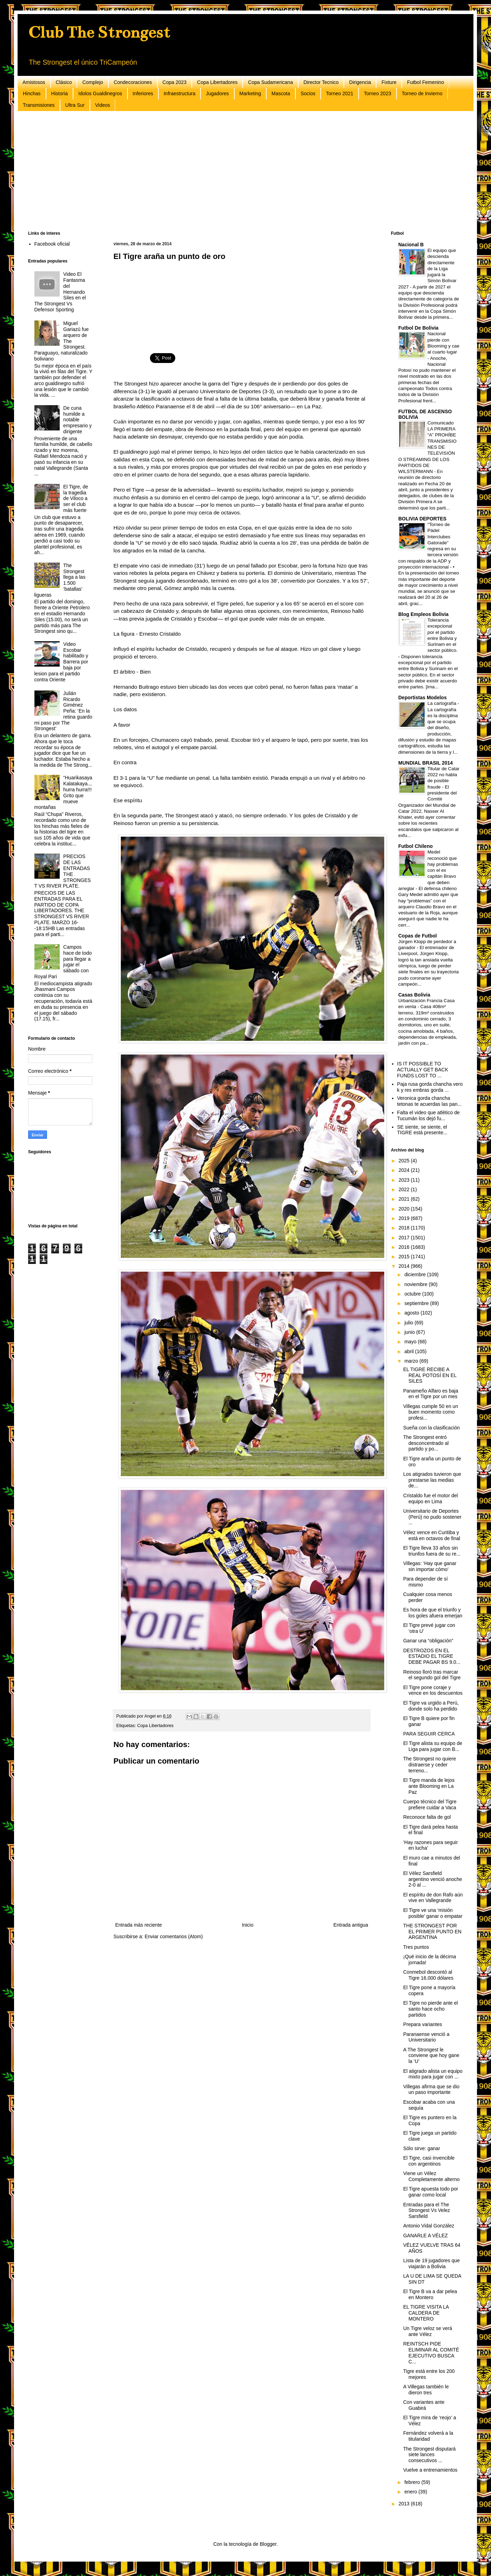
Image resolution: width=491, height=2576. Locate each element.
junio (410, 1332)
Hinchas (32, 93)
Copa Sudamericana (270, 82)
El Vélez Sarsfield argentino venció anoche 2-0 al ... (432, 1879)
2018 (405, 1228)
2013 (405, 2503)
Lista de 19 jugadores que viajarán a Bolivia (431, 2263)
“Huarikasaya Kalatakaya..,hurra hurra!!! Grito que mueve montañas (63, 792)
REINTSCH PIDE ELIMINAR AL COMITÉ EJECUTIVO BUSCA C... (431, 2352)
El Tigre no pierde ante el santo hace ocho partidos (430, 2009)
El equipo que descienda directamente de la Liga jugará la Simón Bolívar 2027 (427, 269)
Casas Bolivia (414, 995)
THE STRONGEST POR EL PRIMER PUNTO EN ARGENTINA (432, 1931)
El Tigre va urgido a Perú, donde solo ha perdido (431, 1706)
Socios (308, 93)
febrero (412, 2482)
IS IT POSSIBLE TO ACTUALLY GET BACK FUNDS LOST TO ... (423, 1069)
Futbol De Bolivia (418, 328)
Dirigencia (360, 82)
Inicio (248, 1925)
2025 (405, 1160)
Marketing (250, 93)
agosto (412, 1313)
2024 (405, 1170)
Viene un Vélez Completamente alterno (431, 2176)
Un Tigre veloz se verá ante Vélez (427, 2331)
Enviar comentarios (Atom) (174, 1936)
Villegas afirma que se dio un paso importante (431, 2089)
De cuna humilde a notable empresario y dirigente (77, 419)
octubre (413, 1294)
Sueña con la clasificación (431, 1427)
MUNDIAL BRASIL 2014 (425, 763)
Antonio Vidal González (428, 2225)
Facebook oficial (52, 244)
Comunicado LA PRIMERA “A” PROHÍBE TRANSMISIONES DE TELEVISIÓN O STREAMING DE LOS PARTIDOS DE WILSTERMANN (427, 447)
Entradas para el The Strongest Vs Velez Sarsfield (426, 2210)
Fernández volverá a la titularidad (428, 2436)
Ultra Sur (75, 105)
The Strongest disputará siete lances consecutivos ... (429, 2455)
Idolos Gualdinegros (100, 93)
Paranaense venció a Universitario (426, 2037)
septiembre (417, 1303)
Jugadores (217, 93)
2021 (405, 1199)
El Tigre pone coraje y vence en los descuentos (433, 1690)
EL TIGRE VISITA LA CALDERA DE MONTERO (426, 2313)
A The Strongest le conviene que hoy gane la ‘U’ (431, 2055)
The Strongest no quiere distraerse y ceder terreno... (429, 1764)
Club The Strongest (99, 32)
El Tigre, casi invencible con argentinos (428, 2161)
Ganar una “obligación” (428, 1640)
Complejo (92, 82)
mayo (411, 1341)
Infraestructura (179, 93)
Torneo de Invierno (422, 93)
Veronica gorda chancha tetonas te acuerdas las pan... (429, 1101)
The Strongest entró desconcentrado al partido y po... (426, 1443)
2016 (405, 1247)
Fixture (389, 82)
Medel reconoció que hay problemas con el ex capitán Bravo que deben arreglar (428, 870)
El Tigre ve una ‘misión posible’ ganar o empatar (433, 1913)
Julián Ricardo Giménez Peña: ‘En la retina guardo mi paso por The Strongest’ (63, 711)
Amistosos (33, 82)
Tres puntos (416, 1947)
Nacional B (411, 244)
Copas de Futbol (417, 936)
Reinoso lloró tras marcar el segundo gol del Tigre (432, 1675)
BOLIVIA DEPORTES (422, 518)
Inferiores (143, 93)
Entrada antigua (350, 1925)
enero (411, 2491)
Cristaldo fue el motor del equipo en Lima (430, 1498)
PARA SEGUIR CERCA (429, 1734)
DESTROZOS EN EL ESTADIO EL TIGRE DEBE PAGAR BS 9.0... (431, 1656)
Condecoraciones (133, 82)
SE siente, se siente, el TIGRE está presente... (422, 1130)
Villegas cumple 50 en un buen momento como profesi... (430, 1412)
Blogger (268, 2544)
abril (409, 1351)
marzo (411, 1361)
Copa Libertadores (217, 82)
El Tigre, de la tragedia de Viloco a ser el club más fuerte (75, 498)
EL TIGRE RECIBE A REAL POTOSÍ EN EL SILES (429, 1375)
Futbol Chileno (415, 846)
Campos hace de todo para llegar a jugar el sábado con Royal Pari (63, 961)
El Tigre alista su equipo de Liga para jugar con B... (432, 1746)
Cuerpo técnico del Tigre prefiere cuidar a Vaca (430, 1804)
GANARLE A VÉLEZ (425, 2235)
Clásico (64, 82)
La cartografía (442, 703)
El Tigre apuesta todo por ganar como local (430, 2192)
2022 (405, 1189)
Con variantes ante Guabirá (424, 2405)
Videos (102, 105)
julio (409, 1322)
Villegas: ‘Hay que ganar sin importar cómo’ (430, 1566)
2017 (405, 1237)
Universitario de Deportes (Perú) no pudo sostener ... (432, 1517)
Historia (59, 93)
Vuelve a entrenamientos (430, 2470)
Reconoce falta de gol (427, 1817)
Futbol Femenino (425, 82)
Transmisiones (39, 105)
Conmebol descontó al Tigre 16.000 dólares (428, 1975)
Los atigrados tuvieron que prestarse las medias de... (432, 1480)
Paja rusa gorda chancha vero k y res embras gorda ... (430, 1087)
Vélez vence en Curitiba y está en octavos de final (431, 1535)
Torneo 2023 (377, 93)
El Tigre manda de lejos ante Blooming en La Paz (428, 1786)
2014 (405, 1266)
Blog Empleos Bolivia (423, 614)
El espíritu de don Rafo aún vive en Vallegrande (433, 1897)
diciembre (415, 1274)
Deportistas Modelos (422, 697)
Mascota (280, 93)
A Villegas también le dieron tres (426, 2389)
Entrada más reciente (138, 1925)
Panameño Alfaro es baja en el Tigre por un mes (430, 1394)
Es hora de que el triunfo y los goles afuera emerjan (432, 1612)
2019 (405, 1218)
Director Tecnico (321, 82)
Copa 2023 (175, 82)
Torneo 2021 (339, 93)
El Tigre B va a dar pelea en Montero (430, 2294)
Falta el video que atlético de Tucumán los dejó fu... (428, 1115)
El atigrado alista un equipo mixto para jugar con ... (433, 2074)
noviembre (416, 1284)
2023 (405, 1180)
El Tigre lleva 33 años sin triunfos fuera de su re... (431, 1551)
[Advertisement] (239, 171)
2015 (405, 1256)
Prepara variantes (422, 2024)
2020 (405, 1209)
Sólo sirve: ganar (421, 2148)
